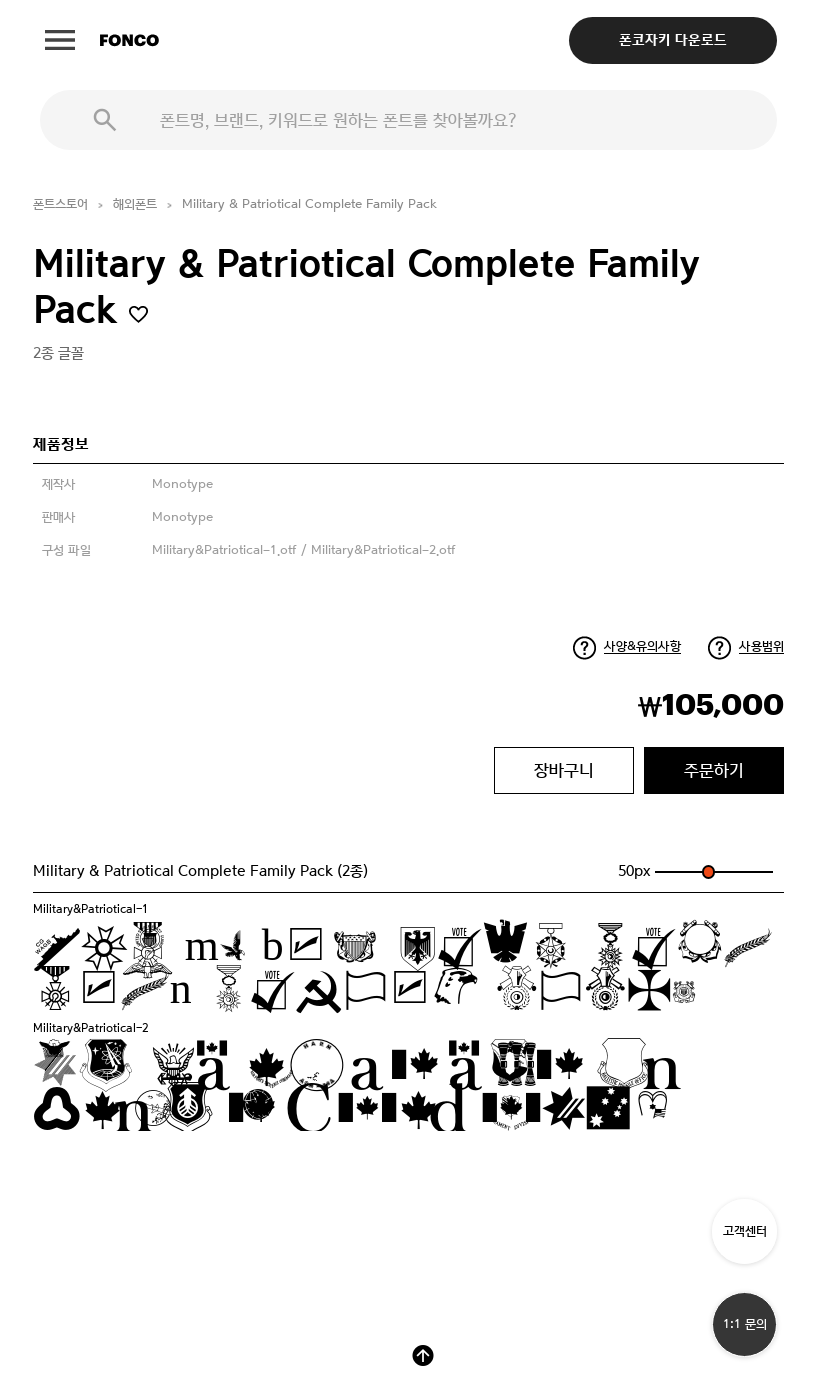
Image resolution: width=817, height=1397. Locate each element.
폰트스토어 (60, 204)
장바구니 (564, 770)
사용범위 (761, 646)
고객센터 (745, 1231)
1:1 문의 (745, 1324)
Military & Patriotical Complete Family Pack (309, 204)
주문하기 (714, 770)
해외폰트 (135, 204)
